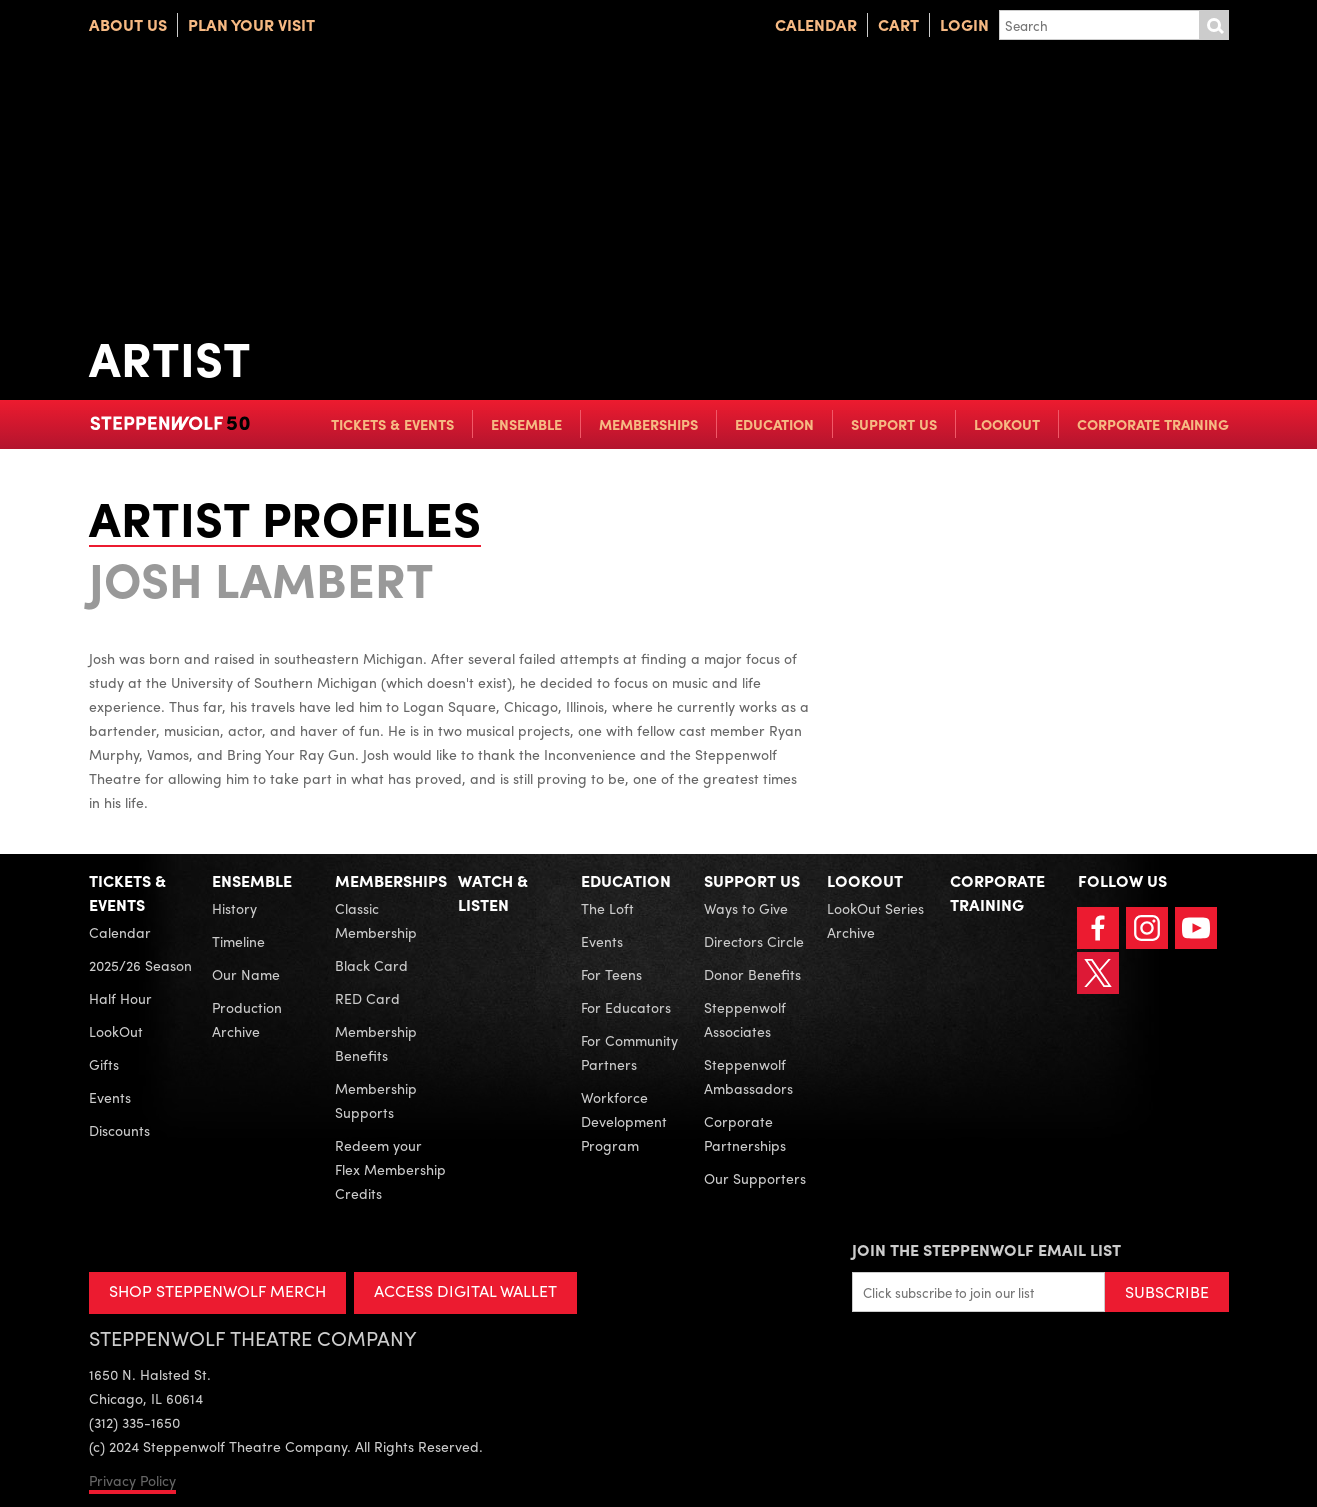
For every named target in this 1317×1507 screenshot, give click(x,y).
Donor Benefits (752, 974)
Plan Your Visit (251, 24)
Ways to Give (746, 908)
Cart (898, 24)
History (234, 908)
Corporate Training (1153, 424)
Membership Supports (376, 1100)
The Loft (607, 908)
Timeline (238, 941)
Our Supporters (755, 1178)
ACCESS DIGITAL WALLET (465, 1290)
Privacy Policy (132, 1480)
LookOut (1007, 424)
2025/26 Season (140, 965)
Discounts (119, 1130)
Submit (1214, 25)
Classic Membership (376, 920)
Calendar (816, 24)
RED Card (367, 998)
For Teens (611, 974)
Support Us (894, 424)
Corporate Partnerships (745, 1133)
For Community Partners (629, 1052)
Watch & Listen (493, 892)
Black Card (371, 965)
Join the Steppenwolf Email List (986, 1249)
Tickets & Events (392, 424)
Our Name (246, 974)
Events (110, 1097)
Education (774, 424)
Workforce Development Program (624, 1121)
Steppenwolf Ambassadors (748, 1076)
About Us (128, 24)
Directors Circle (754, 941)
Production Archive (247, 1019)
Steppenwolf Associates (745, 1019)
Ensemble (526, 424)
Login (964, 24)
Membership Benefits (376, 1043)
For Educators (626, 1007)
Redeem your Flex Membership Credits (390, 1169)
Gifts (104, 1064)
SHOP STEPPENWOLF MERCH (217, 1290)
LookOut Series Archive (875, 920)
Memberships (648, 424)
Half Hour (120, 998)
